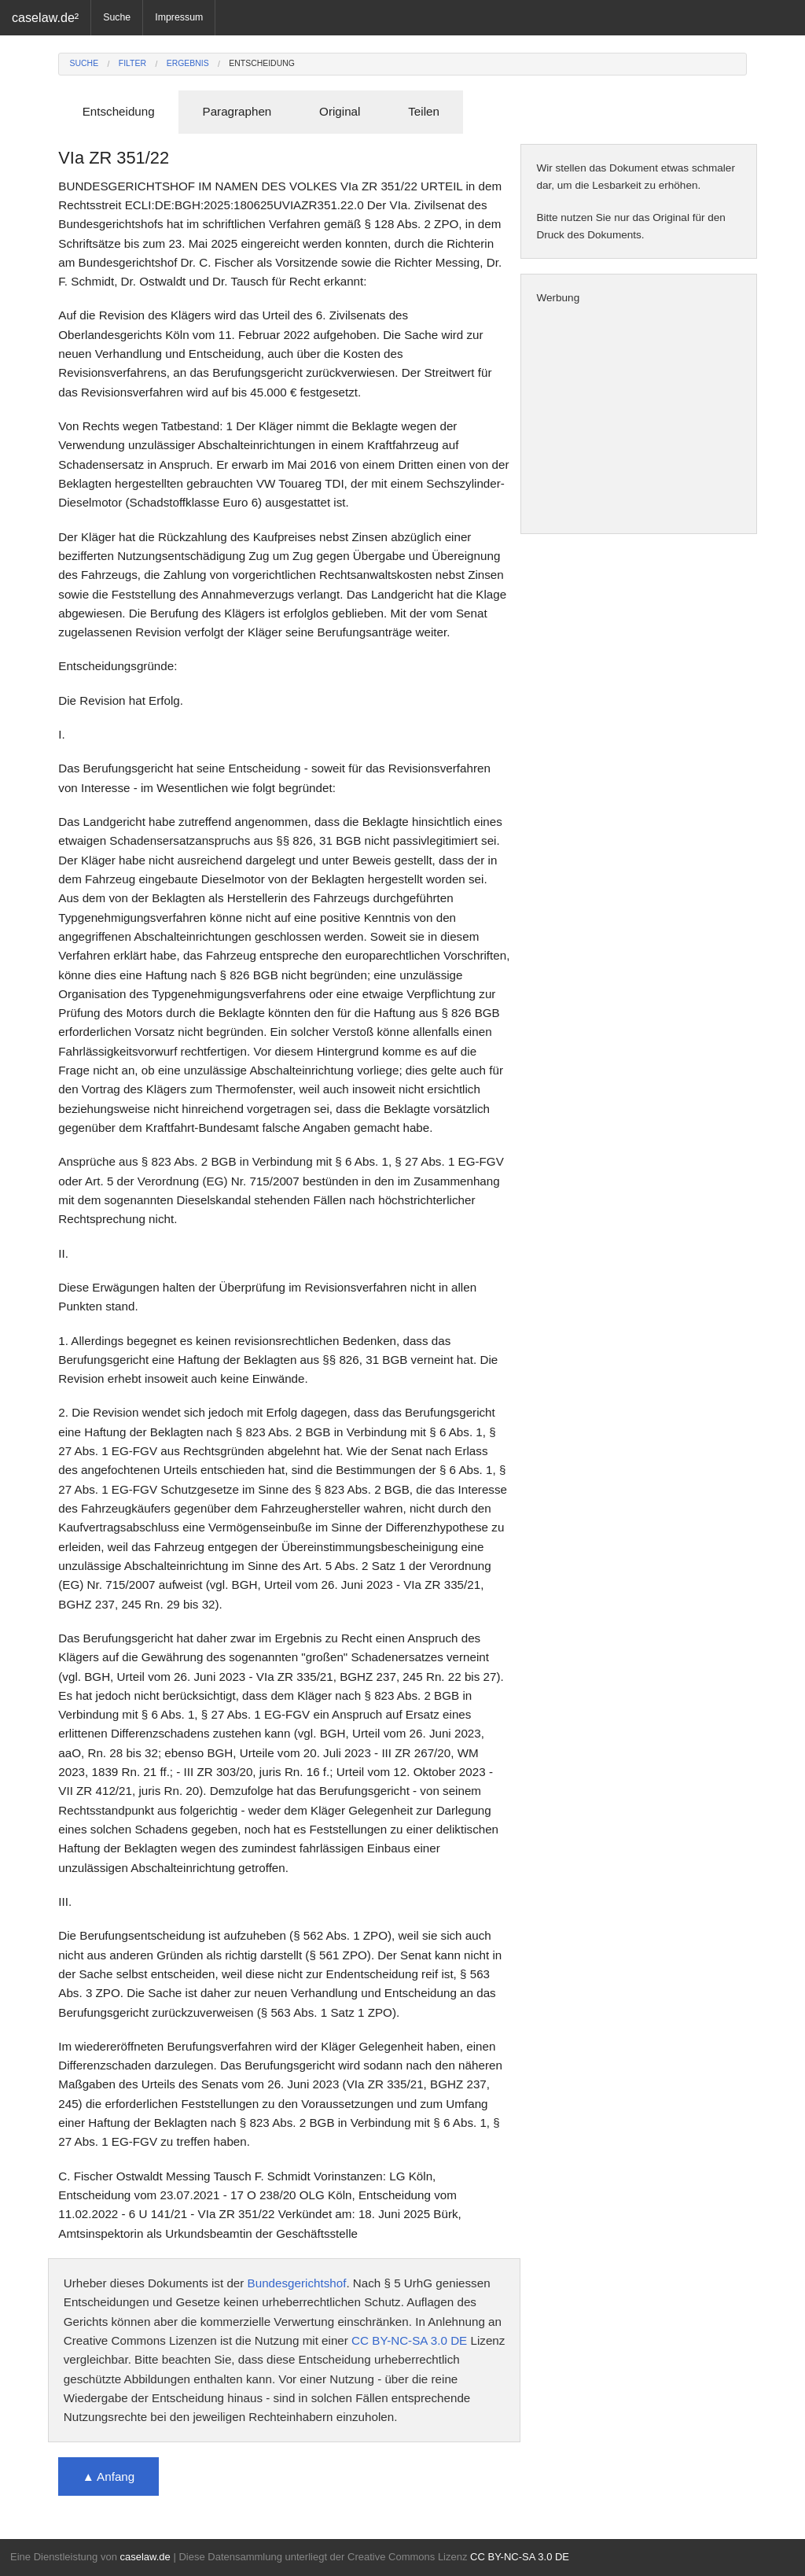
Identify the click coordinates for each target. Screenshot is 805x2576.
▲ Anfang (109, 2476)
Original (339, 111)
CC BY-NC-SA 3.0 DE (409, 2340)
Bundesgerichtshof (297, 2283)
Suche (116, 17)
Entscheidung (262, 63)
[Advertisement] (638, 420)
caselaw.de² (45, 17)
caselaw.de (144, 2557)
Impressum (179, 17)
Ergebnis (188, 63)
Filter (132, 63)
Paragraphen (237, 111)
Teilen (423, 111)
